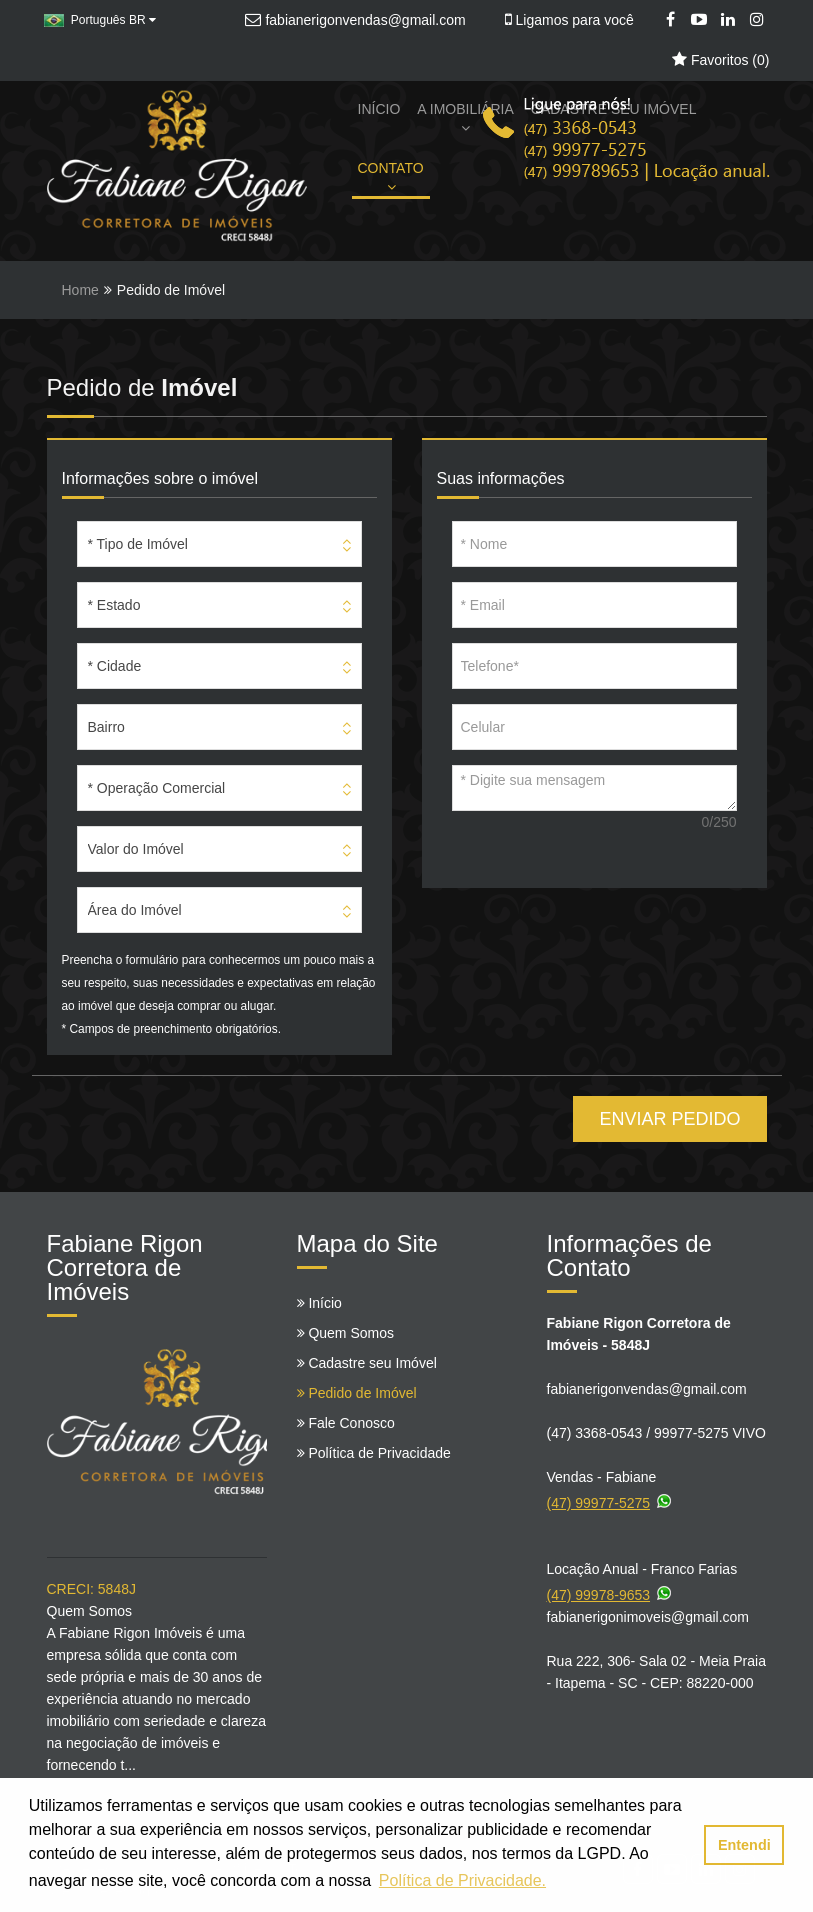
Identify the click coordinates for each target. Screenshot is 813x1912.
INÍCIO (379, 109)
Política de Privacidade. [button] (462, 1880)
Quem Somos (345, 1333)
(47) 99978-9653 (611, 1591)
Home (80, 290)
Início (319, 1303)
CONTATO (391, 177)
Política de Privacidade (374, 1453)
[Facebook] (670, 20)
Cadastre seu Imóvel (367, 1363)
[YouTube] (699, 20)
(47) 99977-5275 (611, 1499)
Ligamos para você (569, 20)
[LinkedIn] (728, 20)
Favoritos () (720, 60)
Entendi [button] (744, 1845)
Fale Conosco (346, 1423)
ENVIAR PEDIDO (669, 1119)
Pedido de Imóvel (357, 1393)
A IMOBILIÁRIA (465, 118)
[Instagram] (757, 20)
